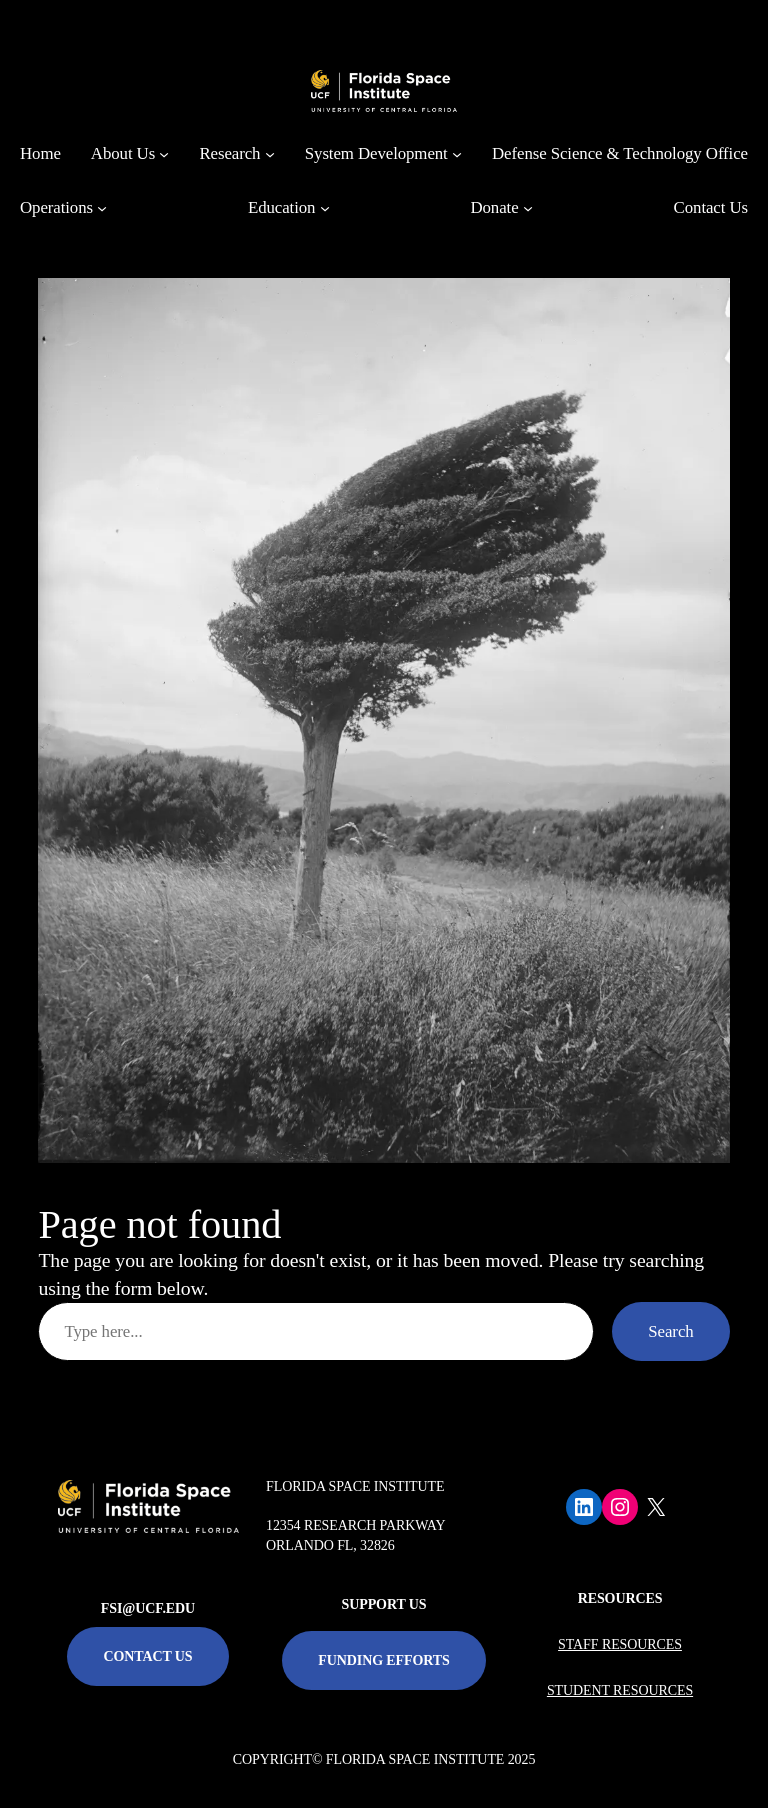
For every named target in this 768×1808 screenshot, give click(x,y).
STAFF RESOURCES (620, 1644)
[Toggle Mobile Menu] (724, 23)
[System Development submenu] (457, 154)
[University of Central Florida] (172, 24)
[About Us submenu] (164, 154)
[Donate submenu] (528, 208)
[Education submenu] (325, 208)
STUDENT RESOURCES (620, 1690)
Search (670, 1331)
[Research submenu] (270, 154)
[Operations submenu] (102, 208)
